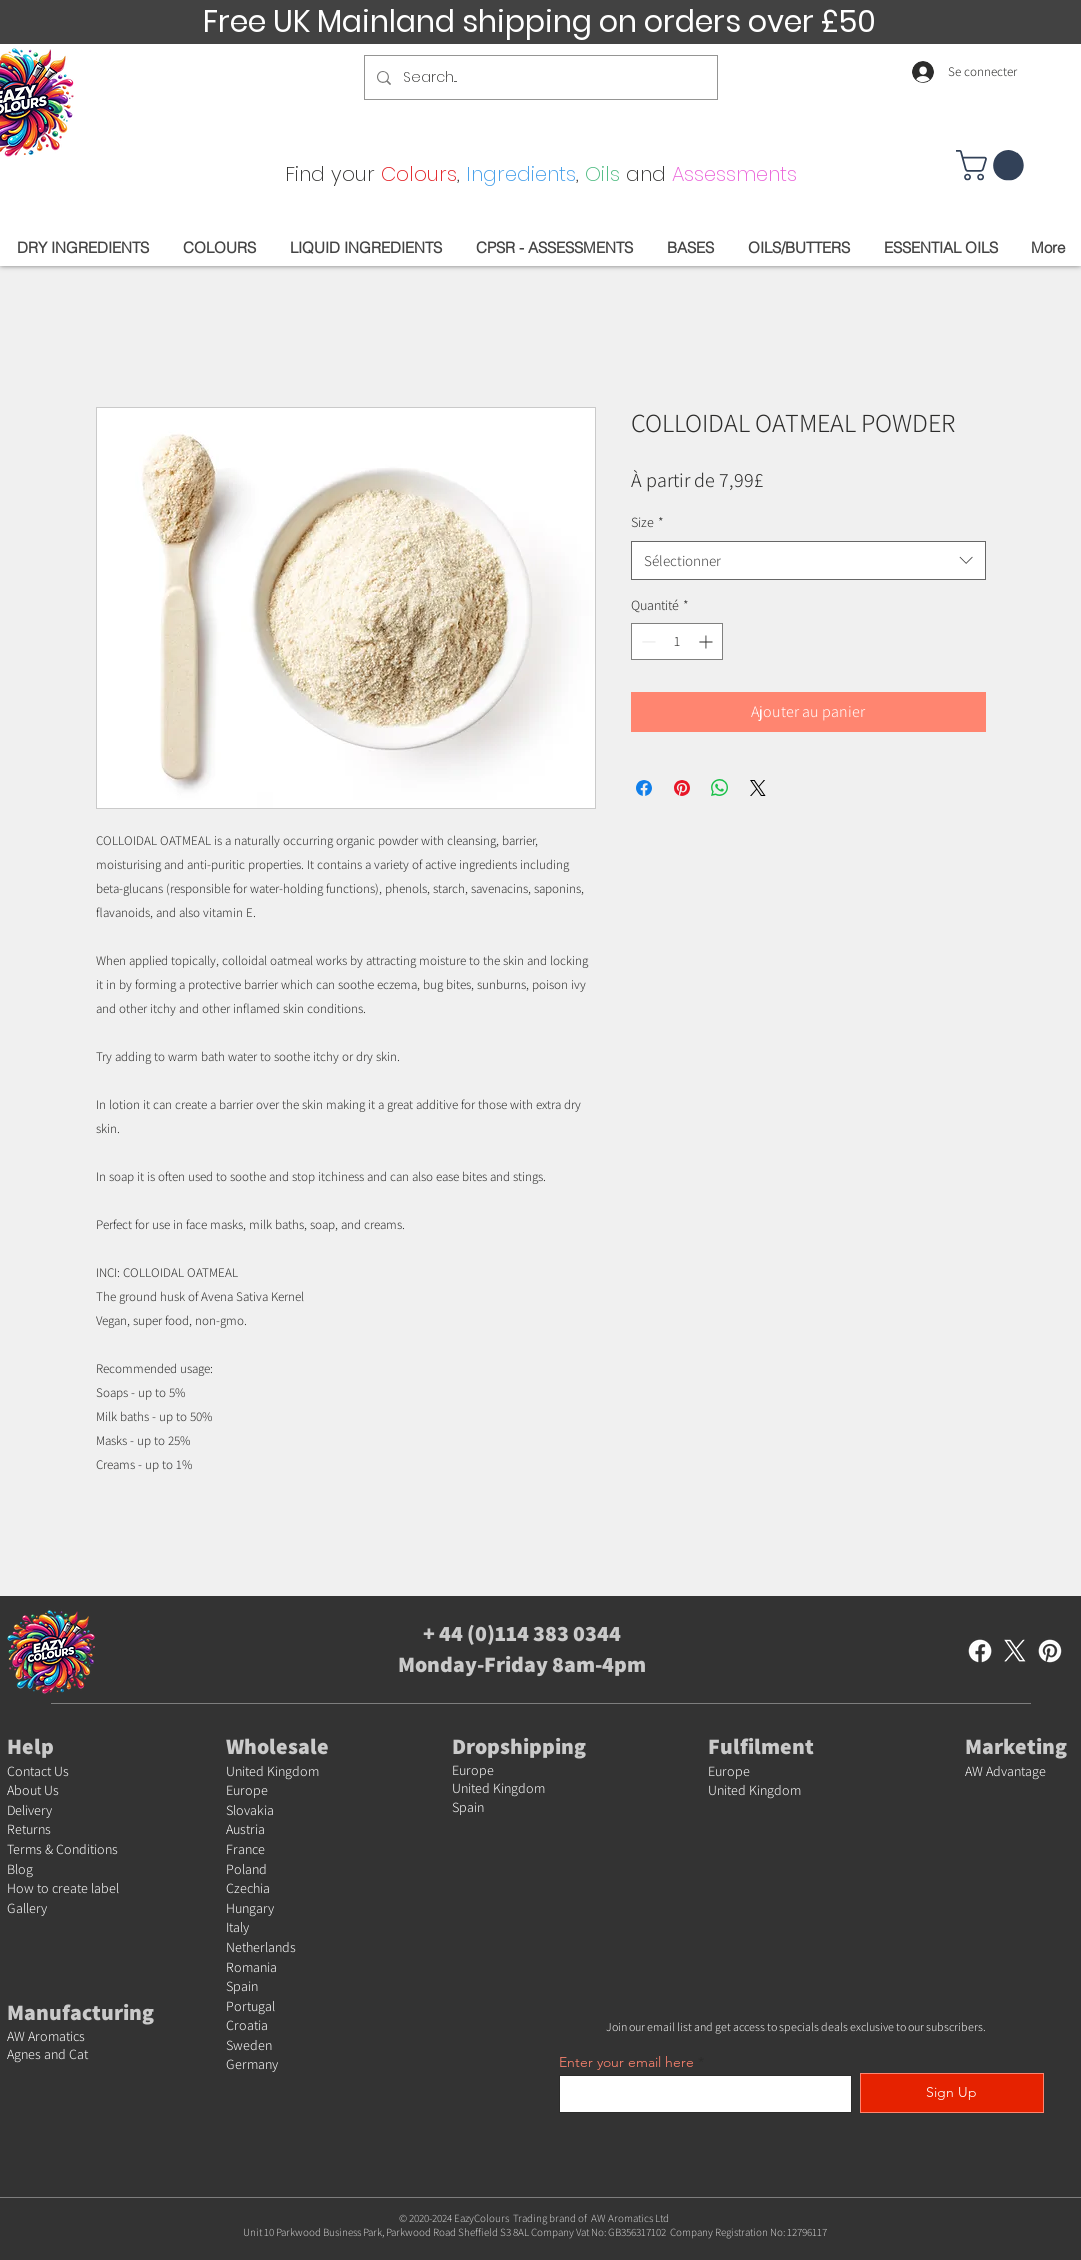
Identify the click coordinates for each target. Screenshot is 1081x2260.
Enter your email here (626, 2062)
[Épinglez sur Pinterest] (682, 788)
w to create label (71, 1888)
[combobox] (808, 560)
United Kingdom (272, 1771)
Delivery (29, 1810)
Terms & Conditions (62, 1849)
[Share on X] (758, 788)
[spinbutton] (677, 641)
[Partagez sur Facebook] (644, 788)
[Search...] (539, 77)
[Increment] (707, 641)
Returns (29, 1829)
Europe (247, 1790)
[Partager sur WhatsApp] (720, 788)
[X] (1015, 1651)
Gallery (27, 1908)
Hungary (250, 1908)
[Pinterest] (1050, 1651)
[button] (993, 165)
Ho (15, 1888)
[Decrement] (646, 641)
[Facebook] (980, 1651)
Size (647, 522)
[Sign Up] (952, 2093)
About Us (33, 1790)
